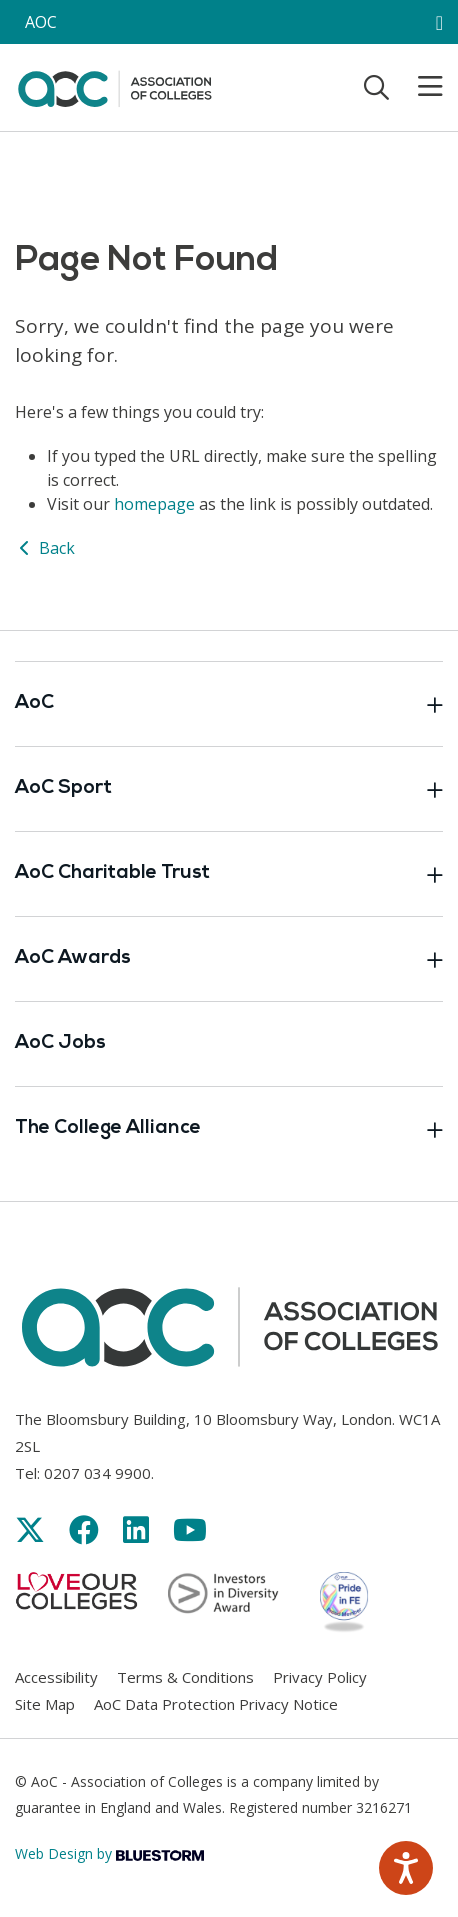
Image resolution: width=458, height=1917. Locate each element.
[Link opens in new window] (30, 1529)
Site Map (45, 1704)
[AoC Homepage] (114, 86)
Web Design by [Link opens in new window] (109, 1853)
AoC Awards (229, 959)
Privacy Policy (320, 1677)
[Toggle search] (376, 87)
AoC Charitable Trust (229, 874)
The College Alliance (229, 1129)
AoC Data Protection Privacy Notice (216, 1704)
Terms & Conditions (185, 1677)
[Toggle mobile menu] (418, 87)
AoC (229, 704)
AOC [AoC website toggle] (41, 22)
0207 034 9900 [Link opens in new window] (97, 1473)
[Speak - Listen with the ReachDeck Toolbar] (406, 1868)
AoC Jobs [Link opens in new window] (60, 1043)
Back (45, 548)
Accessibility (56, 1677)
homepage (154, 504)
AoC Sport (229, 789)
